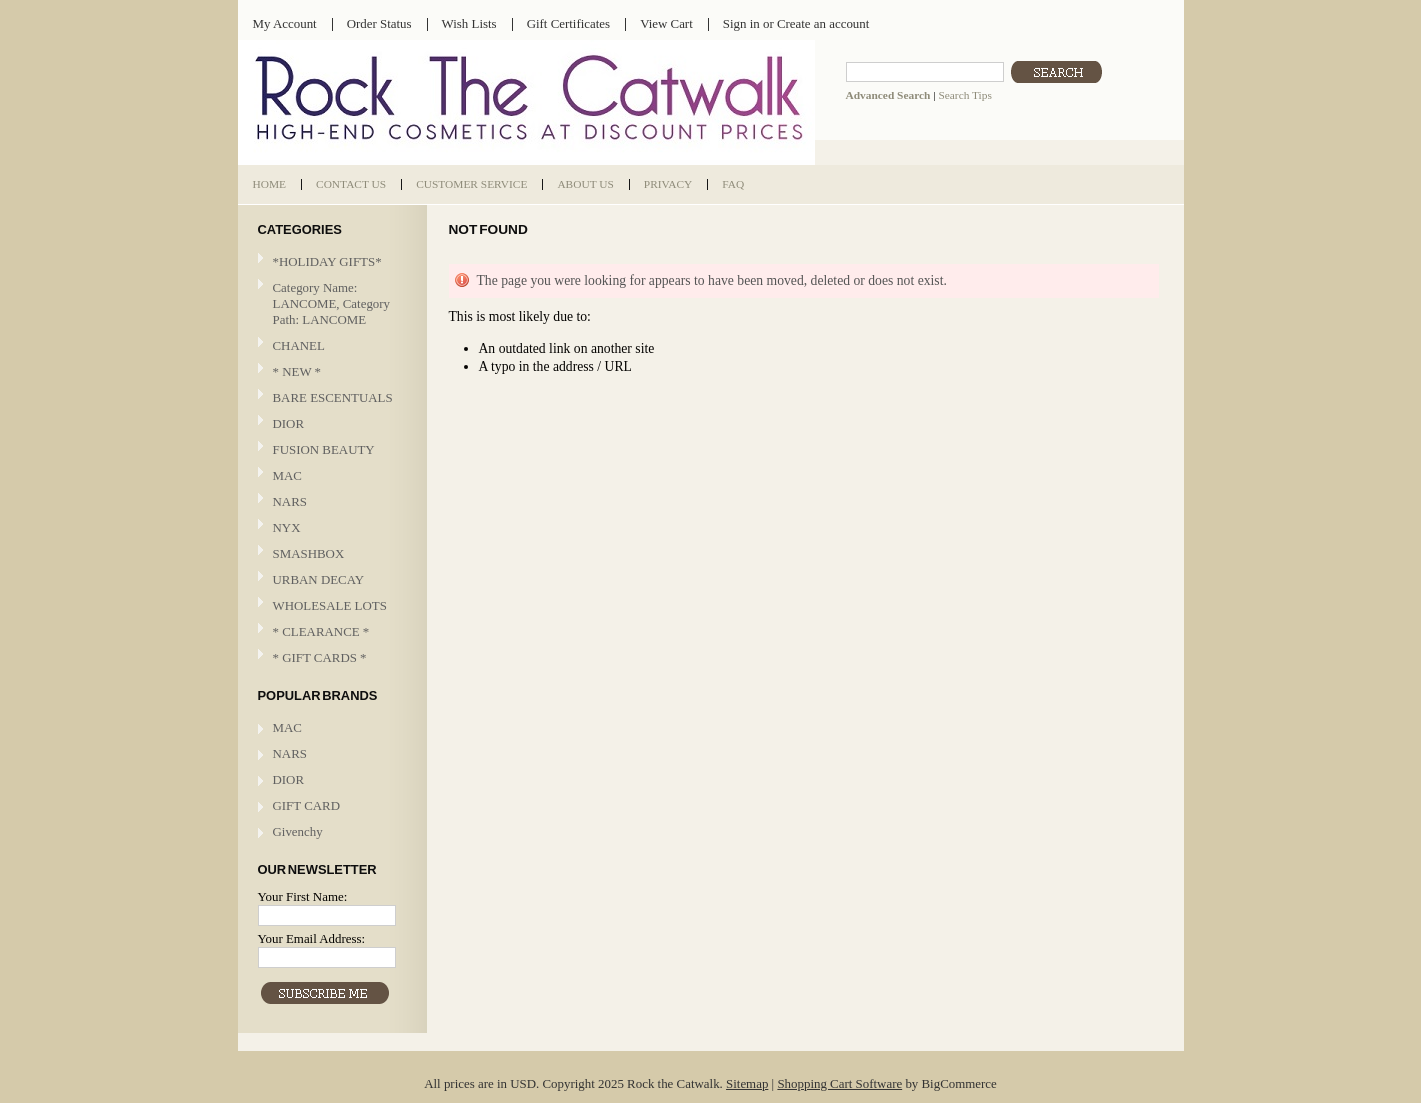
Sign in (741, 23)
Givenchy (298, 831)
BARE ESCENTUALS (333, 397)
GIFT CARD (307, 805)
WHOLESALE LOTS (330, 605)
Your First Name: (303, 896)
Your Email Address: (312, 938)
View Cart (666, 23)
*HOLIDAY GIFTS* (327, 261)
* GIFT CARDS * (320, 657)
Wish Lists (469, 23)
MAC (330, 476)
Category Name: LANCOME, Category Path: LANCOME (332, 303)
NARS (290, 501)
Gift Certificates (569, 23)
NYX (330, 528)
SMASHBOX (309, 553)
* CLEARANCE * (321, 631)
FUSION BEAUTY (324, 449)
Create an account (823, 23)
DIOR (289, 423)
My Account (285, 23)
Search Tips (964, 95)
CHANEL (299, 345)
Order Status (379, 23)
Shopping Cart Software (839, 1083)
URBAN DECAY (319, 579)
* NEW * (297, 371)
